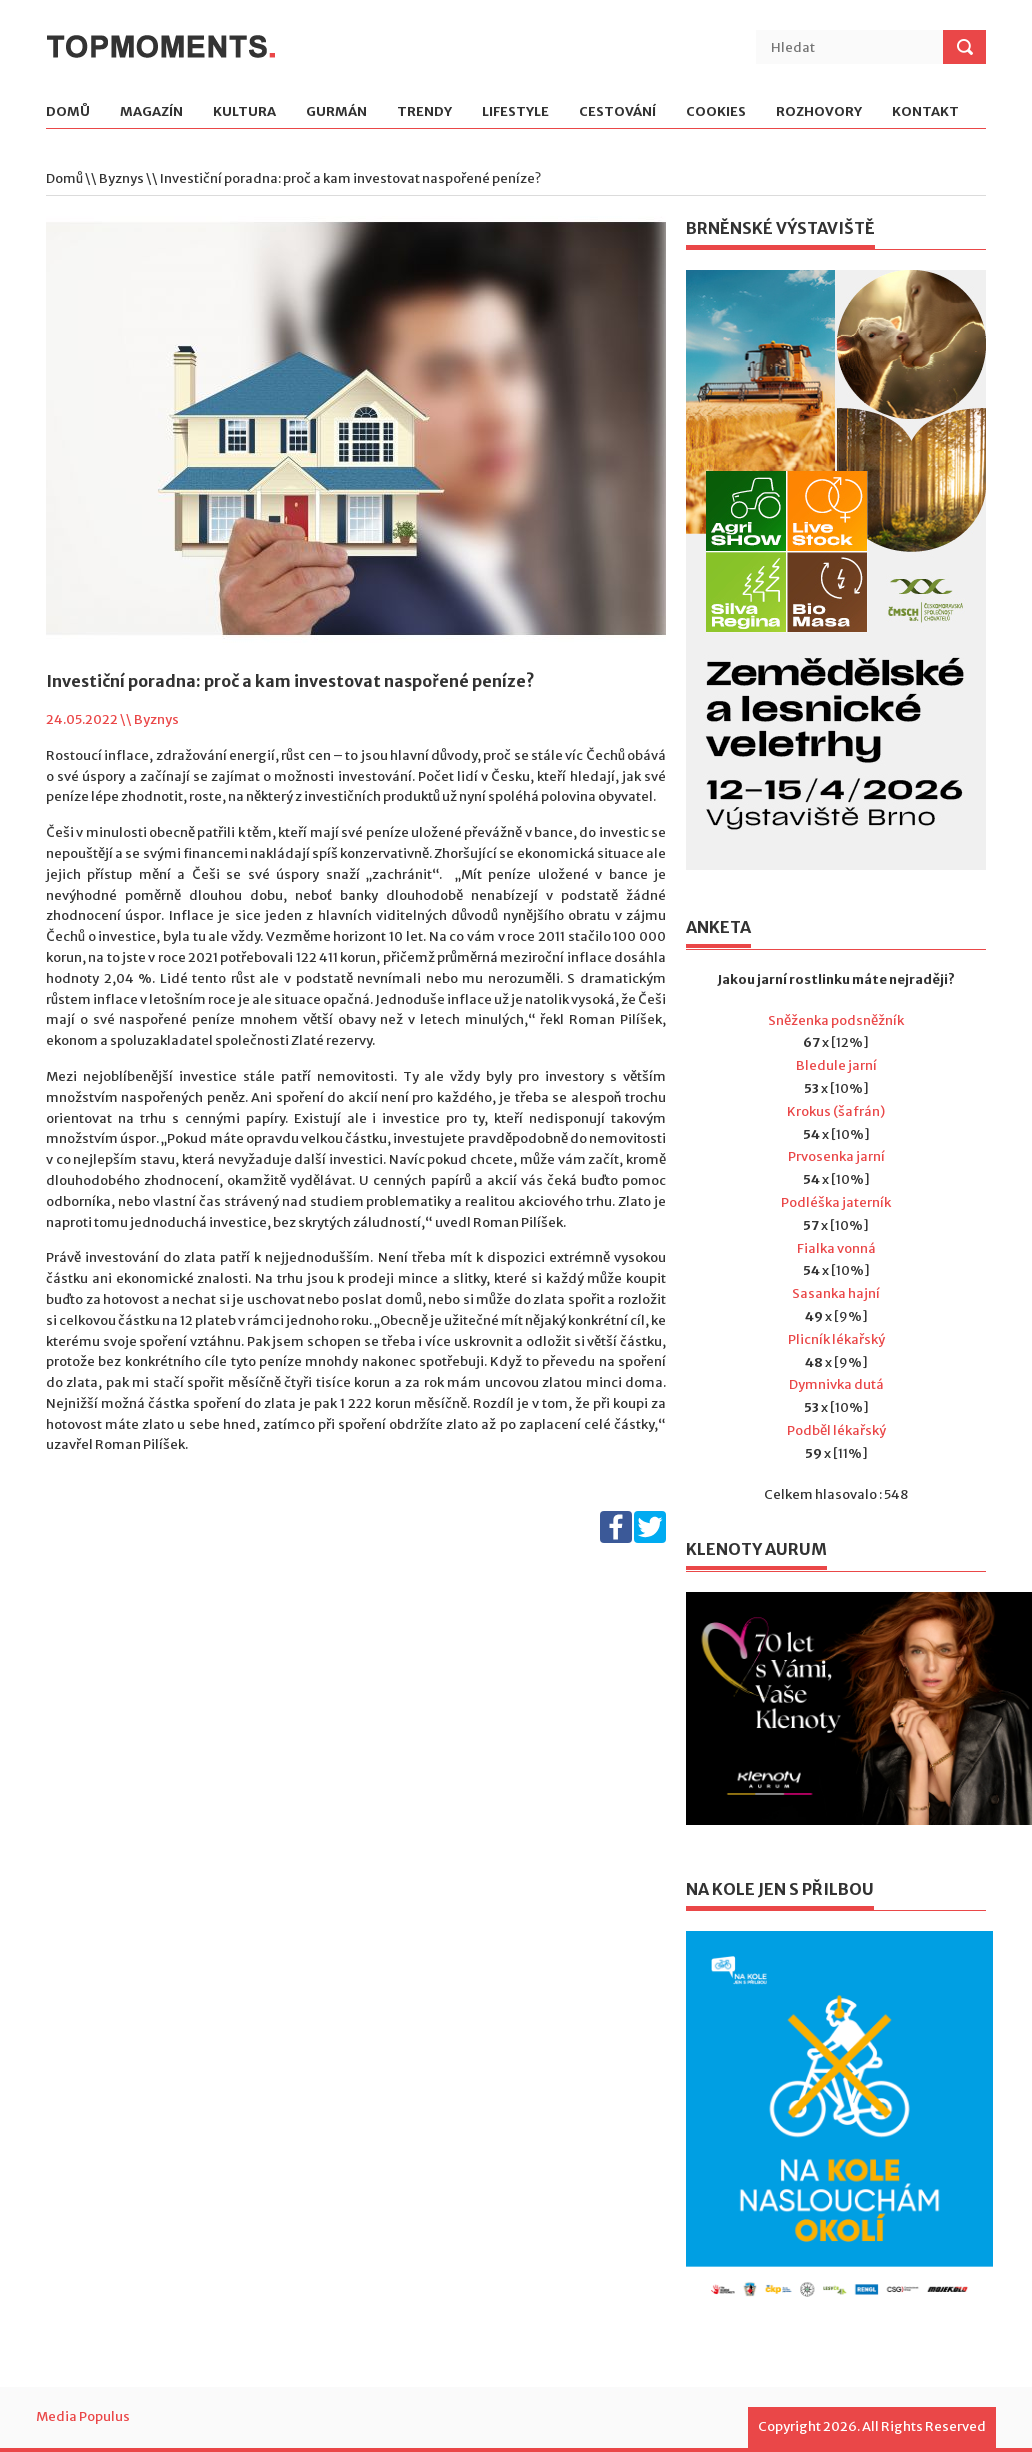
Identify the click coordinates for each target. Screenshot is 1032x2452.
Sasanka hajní (836, 1293)
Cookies (716, 112)
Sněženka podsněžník (836, 1020)
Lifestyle (515, 112)
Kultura (244, 112)
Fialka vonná (836, 1248)
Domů (68, 112)
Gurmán (336, 112)
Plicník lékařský (836, 1339)
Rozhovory (819, 112)
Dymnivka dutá (836, 1384)
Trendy (424, 112)
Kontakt (925, 112)
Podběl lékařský (836, 1430)
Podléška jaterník (836, 1202)
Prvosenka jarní (836, 1156)
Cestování (617, 112)
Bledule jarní (836, 1065)
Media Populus (83, 2416)
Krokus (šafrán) (836, 1111)
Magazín (151, 112)
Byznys (121, 178)
